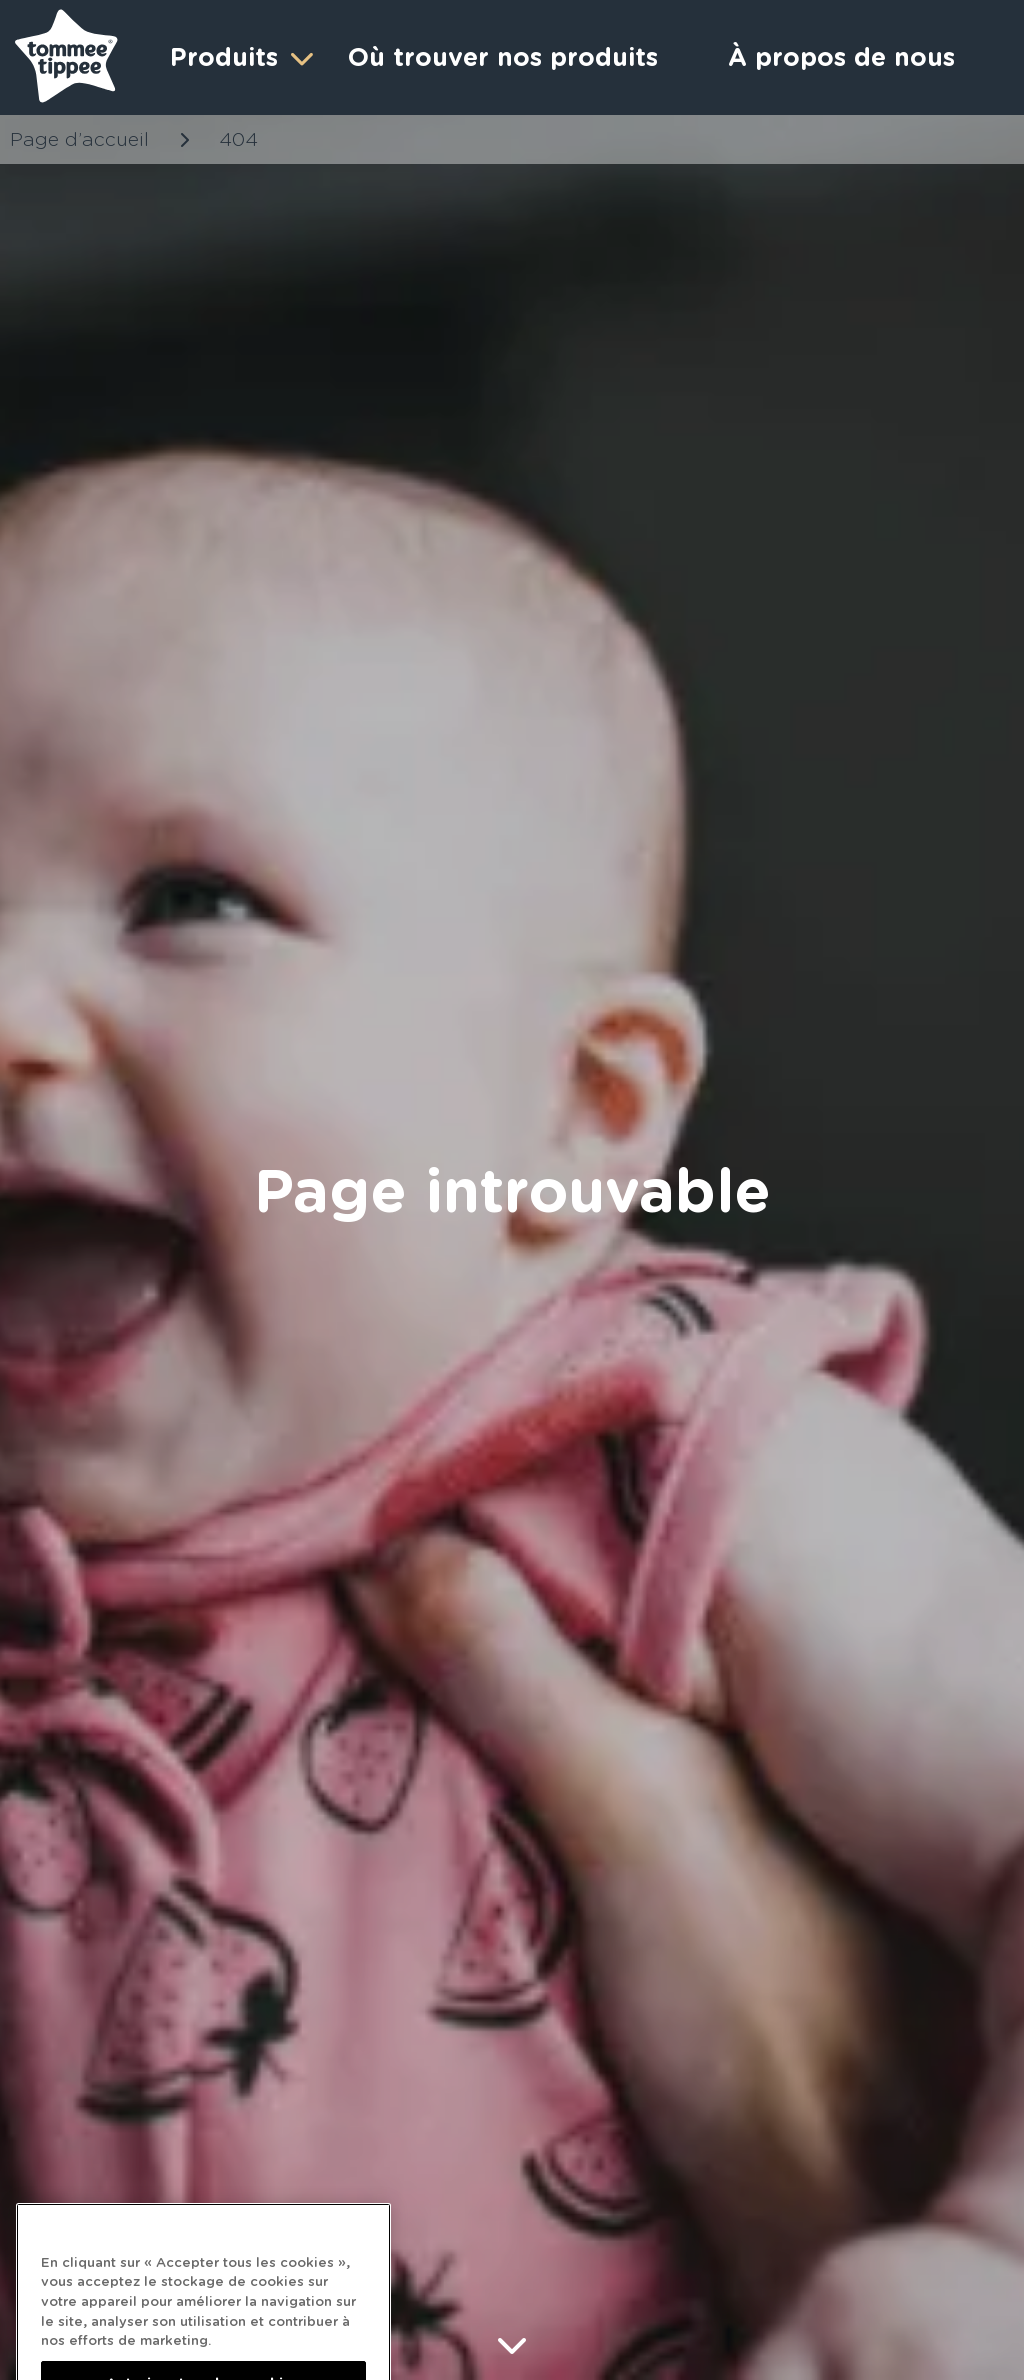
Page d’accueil (79, 139)
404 (238, 139)
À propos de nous (841, 57)
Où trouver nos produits (503, 57)
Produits (239, 57)
